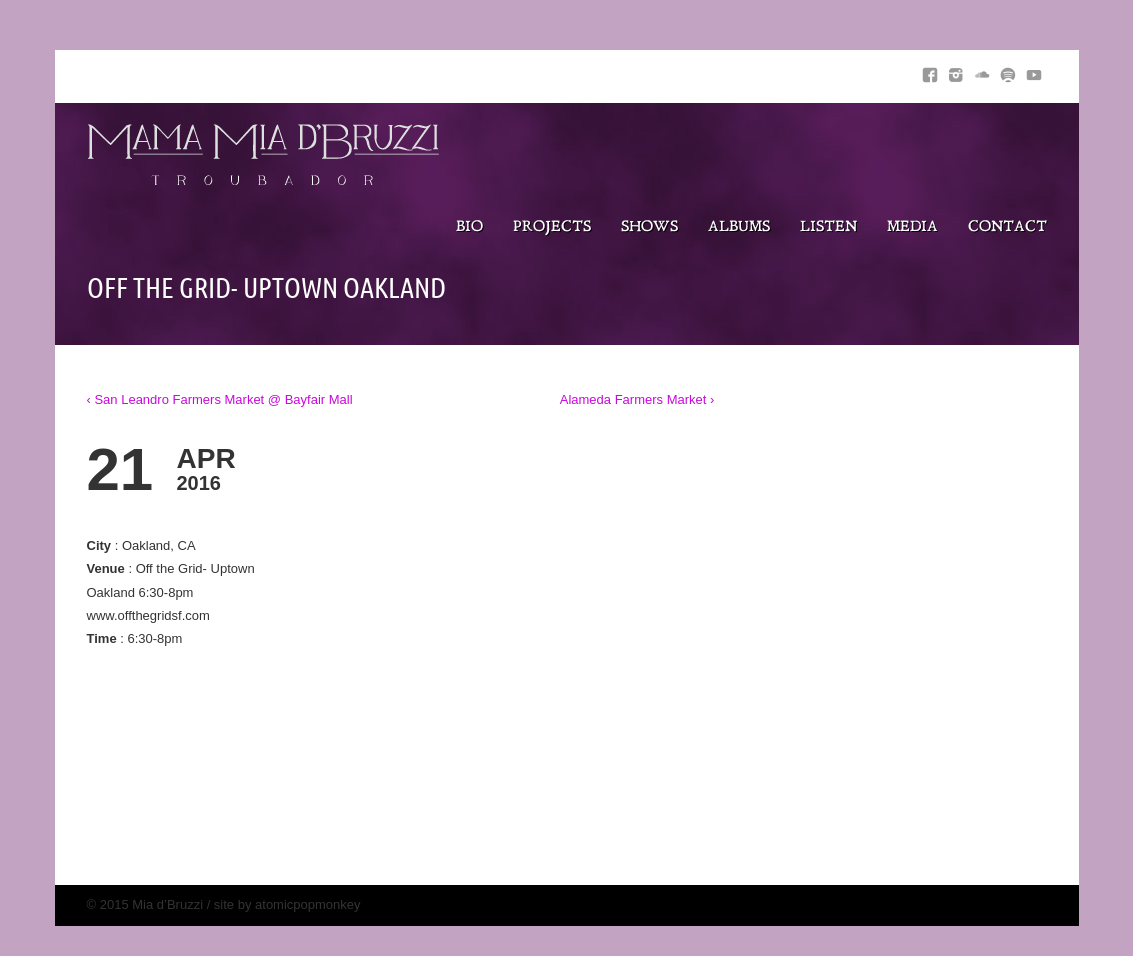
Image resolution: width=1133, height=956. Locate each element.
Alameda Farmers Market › (637, 399)
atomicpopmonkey (308, 904)
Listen (828, 227)
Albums (739, 227)
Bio (469, 227)
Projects (552, 227)
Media (912, 227)
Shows (649, 227)
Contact (1007, 227)
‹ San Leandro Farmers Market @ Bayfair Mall (220, 399)
